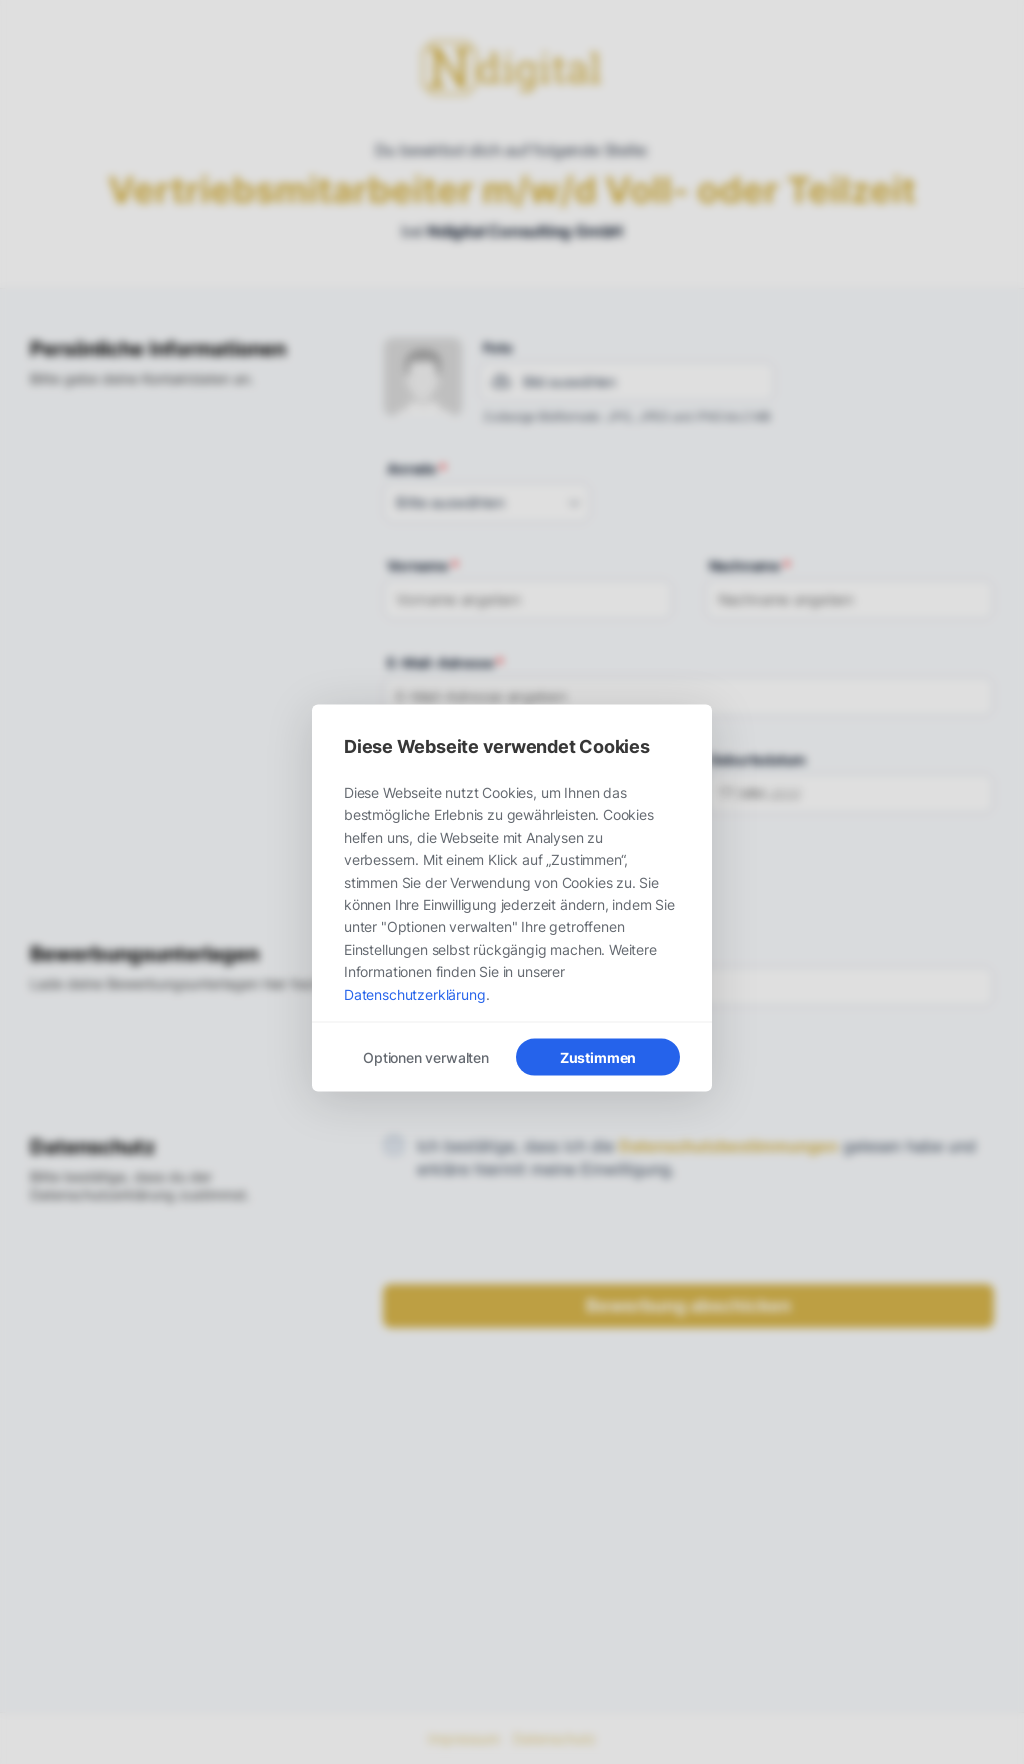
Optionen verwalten (426, 1056)
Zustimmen (598, 1056)
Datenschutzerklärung (415, 993)
